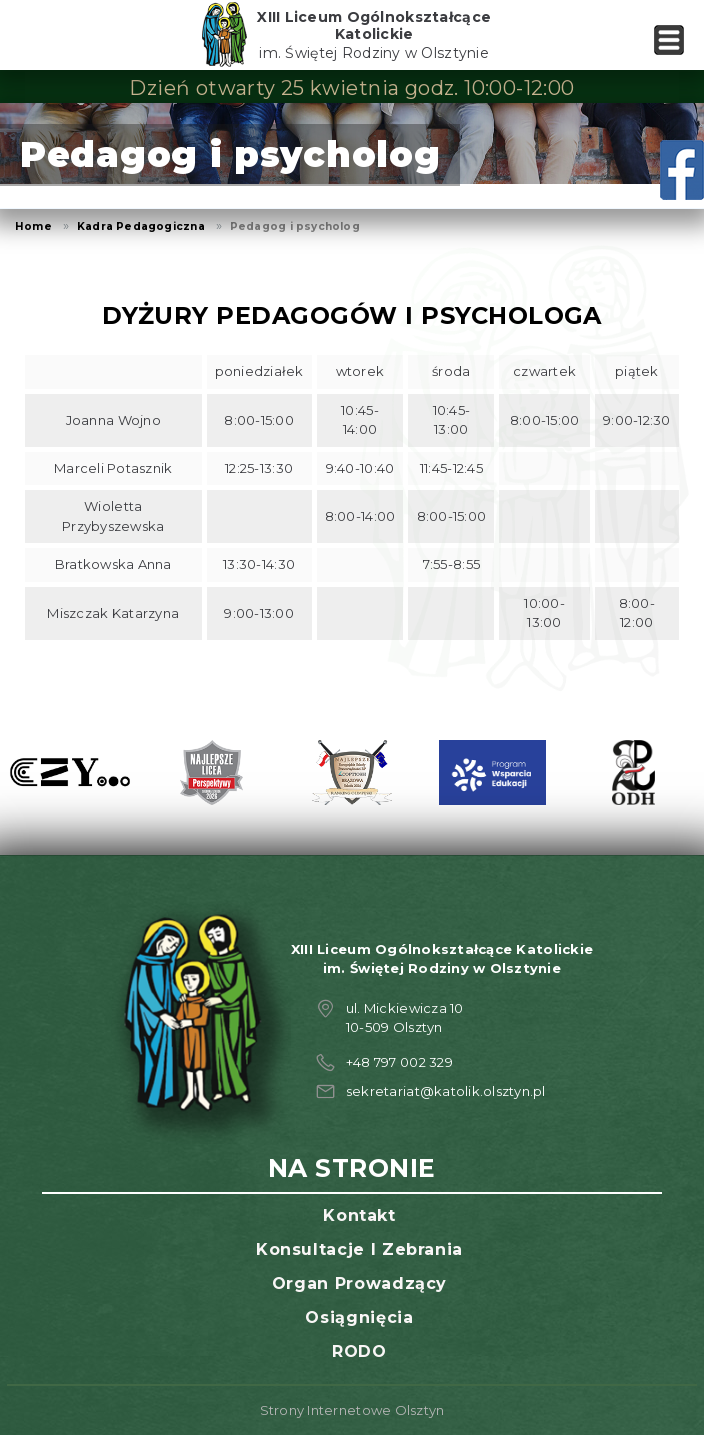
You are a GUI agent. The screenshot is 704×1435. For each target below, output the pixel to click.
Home (33, 226)
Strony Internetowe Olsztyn (352, 1410)
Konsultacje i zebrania (359, 1249)
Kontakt (359, 1215)
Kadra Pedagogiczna (141, 226)
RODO (359, 1351)
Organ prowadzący (359, 1283)
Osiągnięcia (359, 1317)
